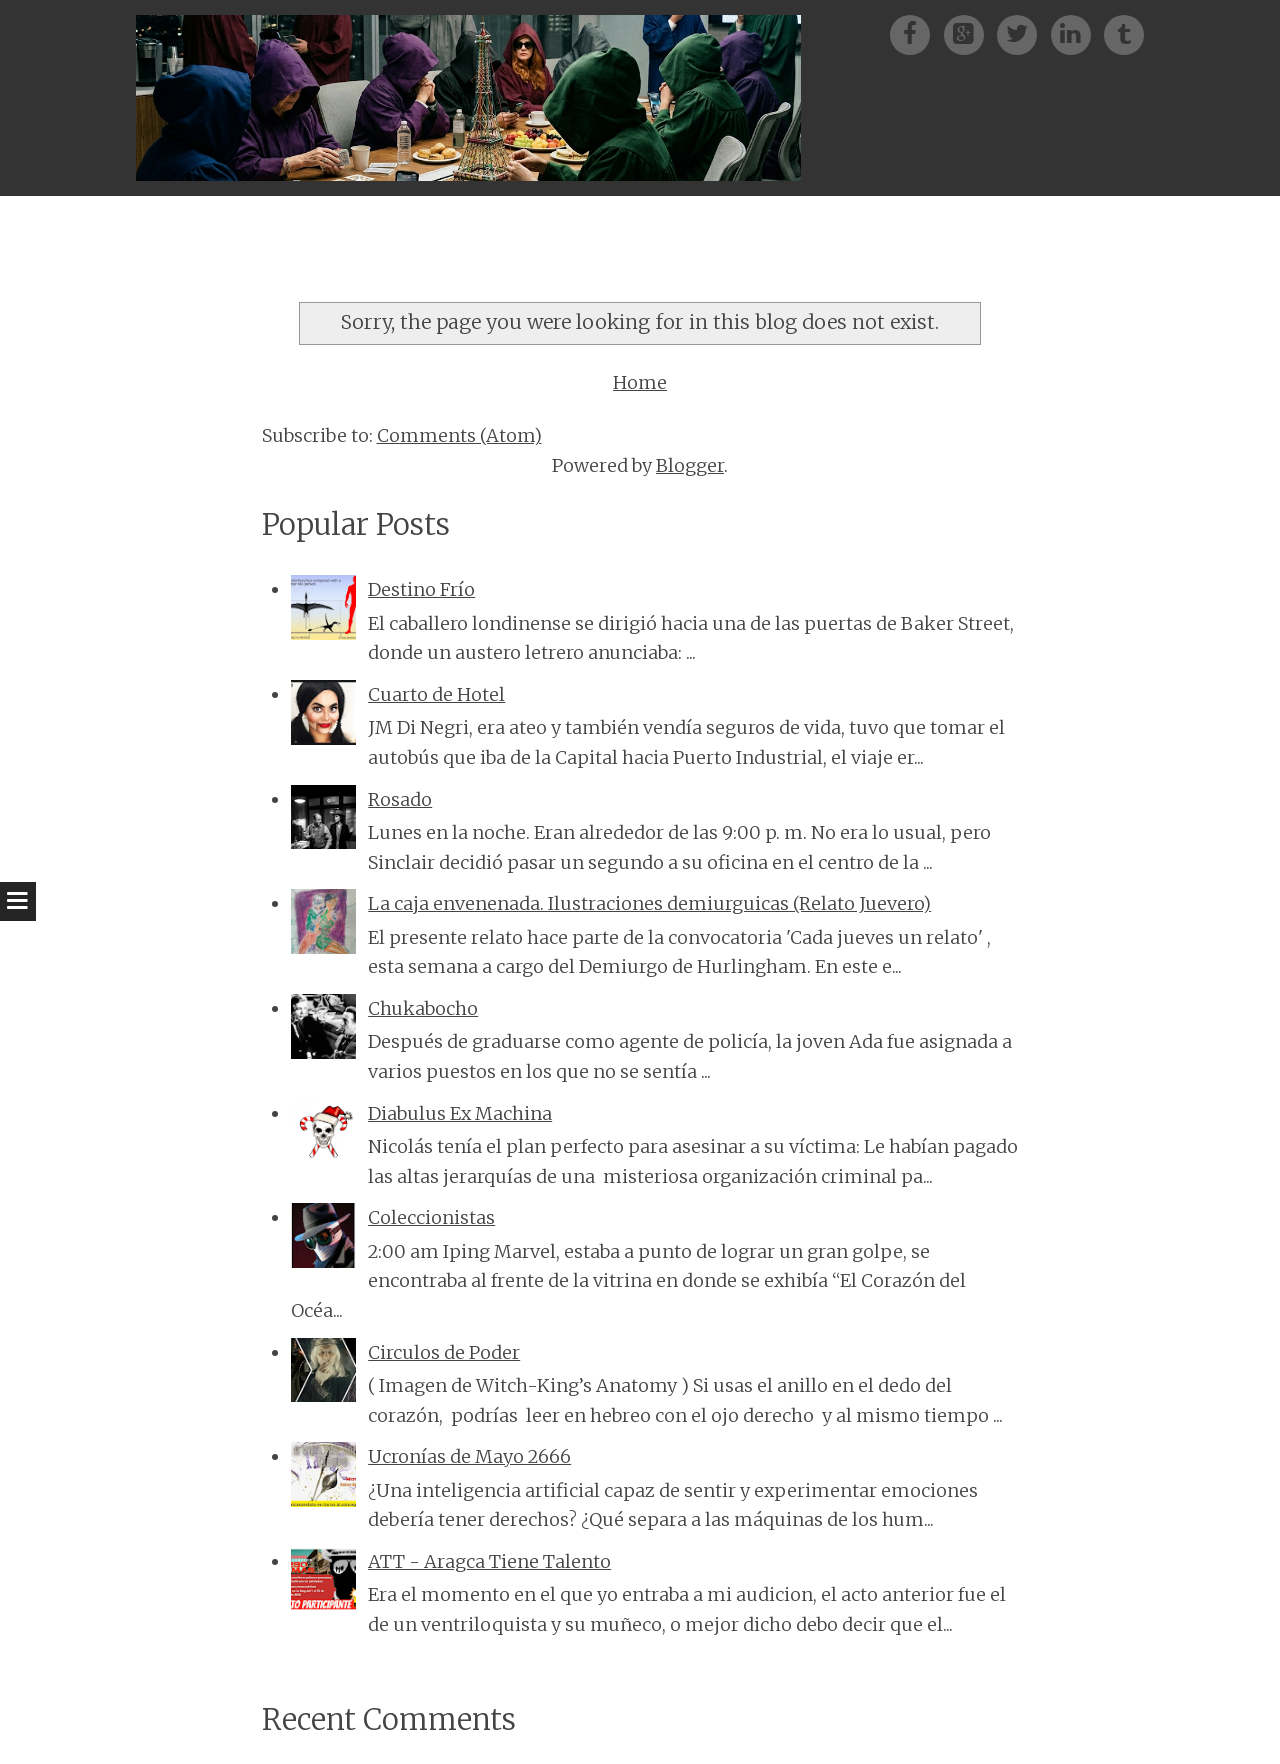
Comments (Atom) (459, 435)
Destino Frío (421, 589)
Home (640, 382)
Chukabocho (423, 1008)
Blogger (690, 465)
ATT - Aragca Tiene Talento (489, 1561)
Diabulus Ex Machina (460, 1113)
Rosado (400, 799)
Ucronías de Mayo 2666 (469, 1456)
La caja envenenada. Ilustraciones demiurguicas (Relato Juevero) (649, 903)
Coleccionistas (431, 1217)
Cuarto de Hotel (436, 694)
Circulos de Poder (444, 1352)
